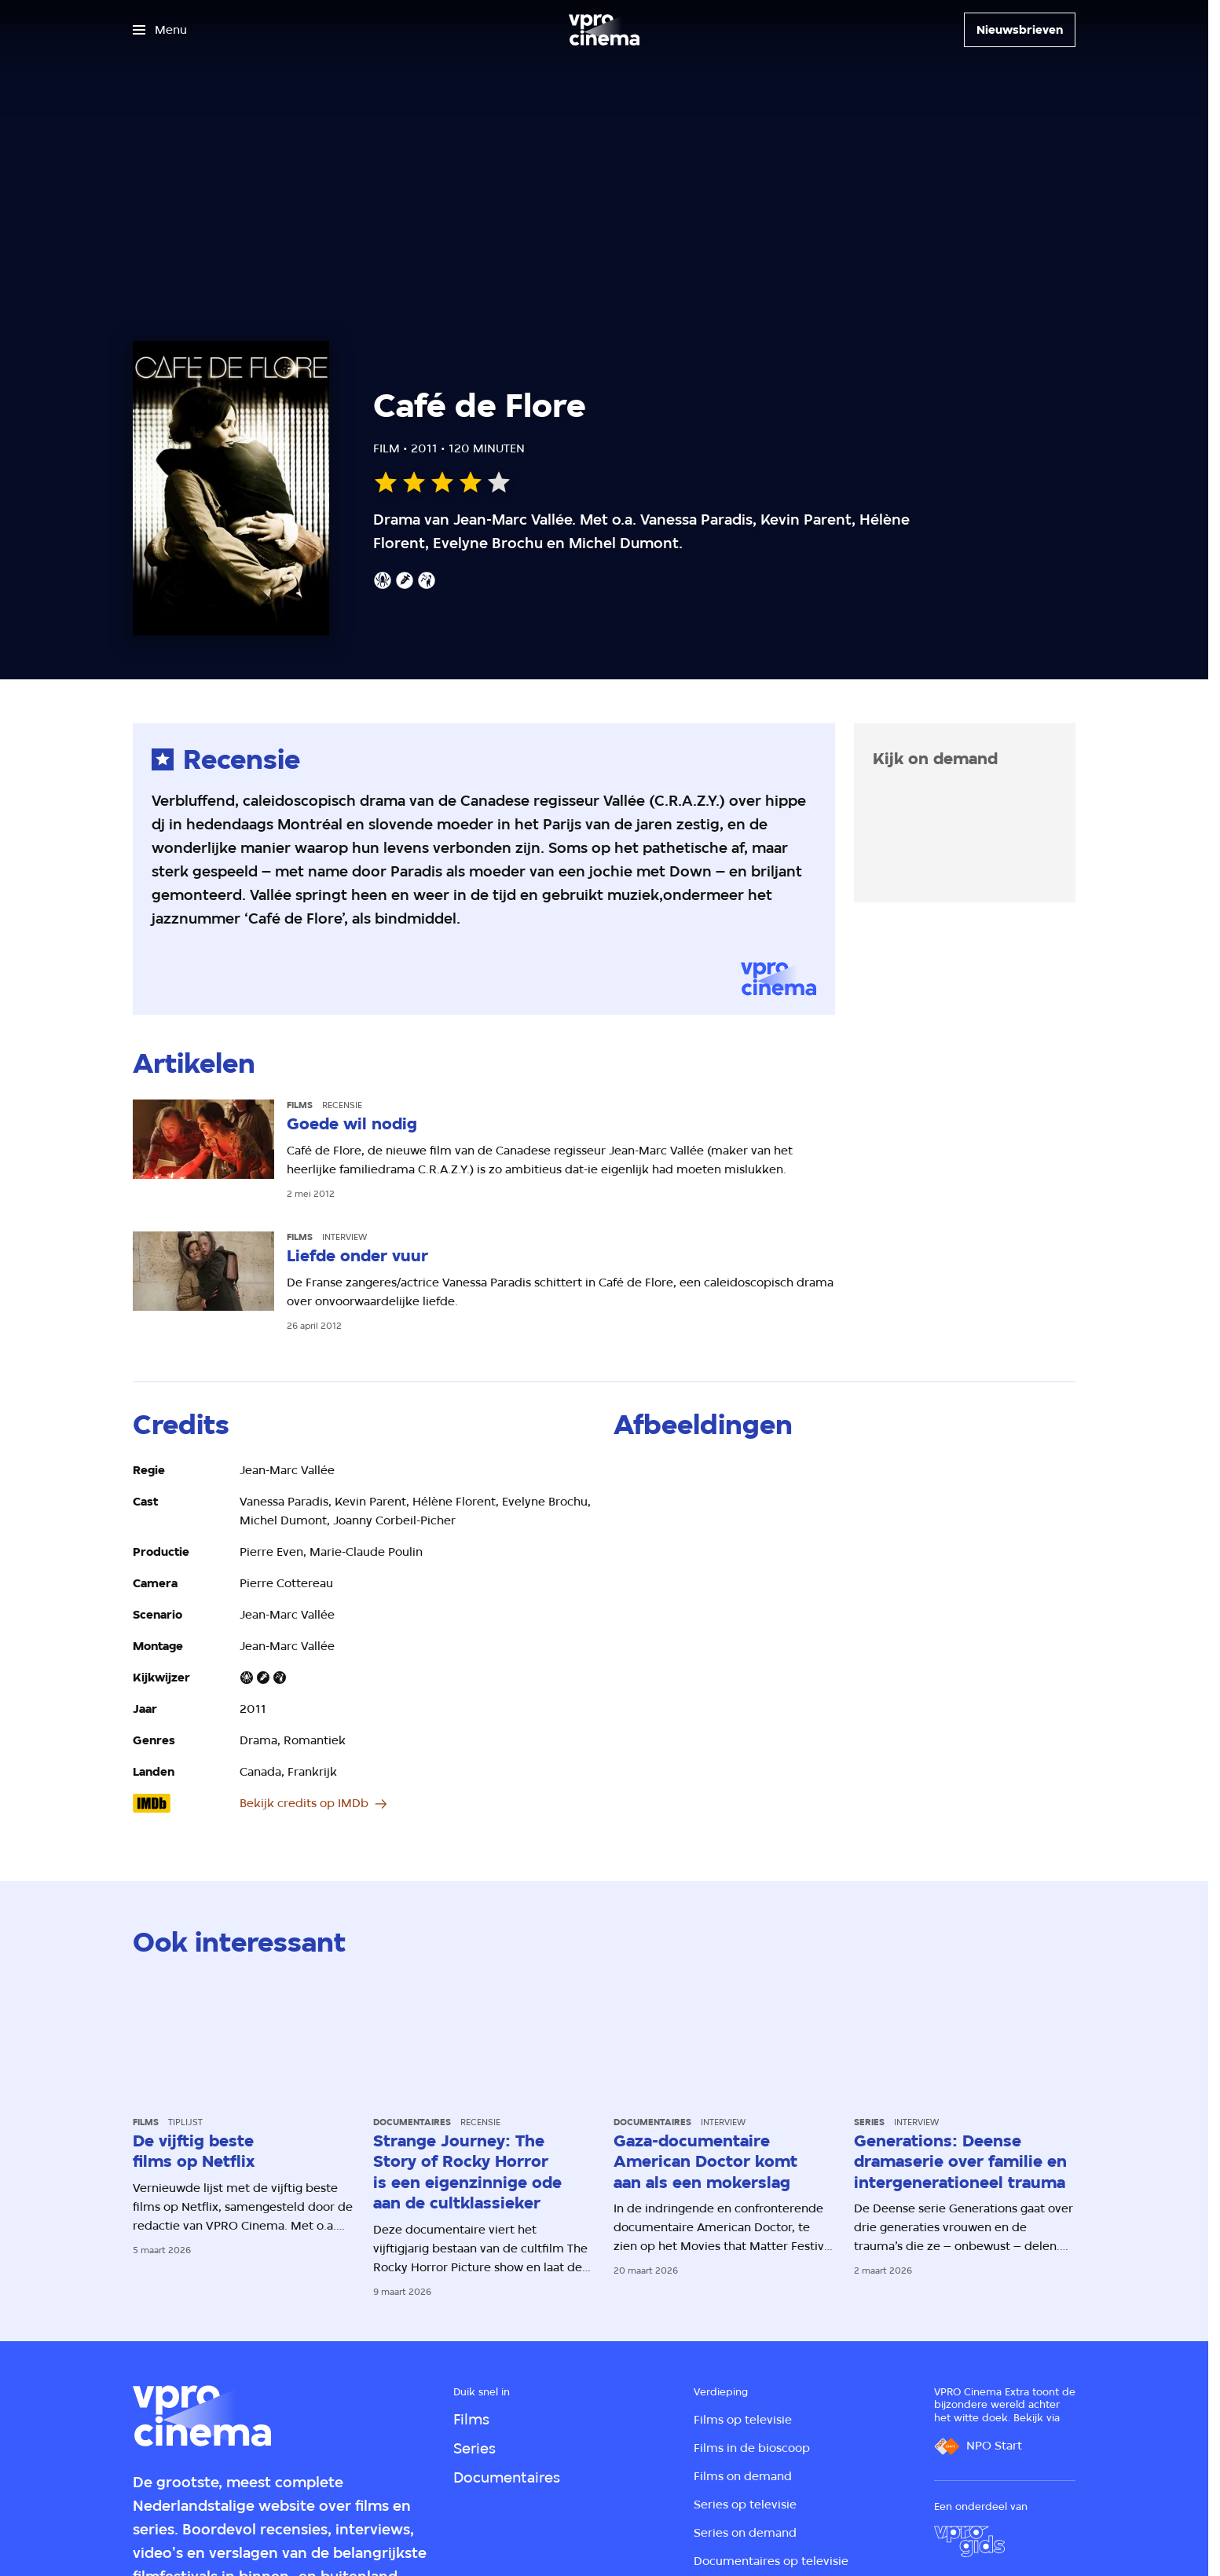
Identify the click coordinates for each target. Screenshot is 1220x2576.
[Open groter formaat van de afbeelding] (689, 1503)
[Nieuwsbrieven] (1019, 30)
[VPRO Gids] (969, 2541)
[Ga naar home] (604, 30)
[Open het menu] (159, 30)
